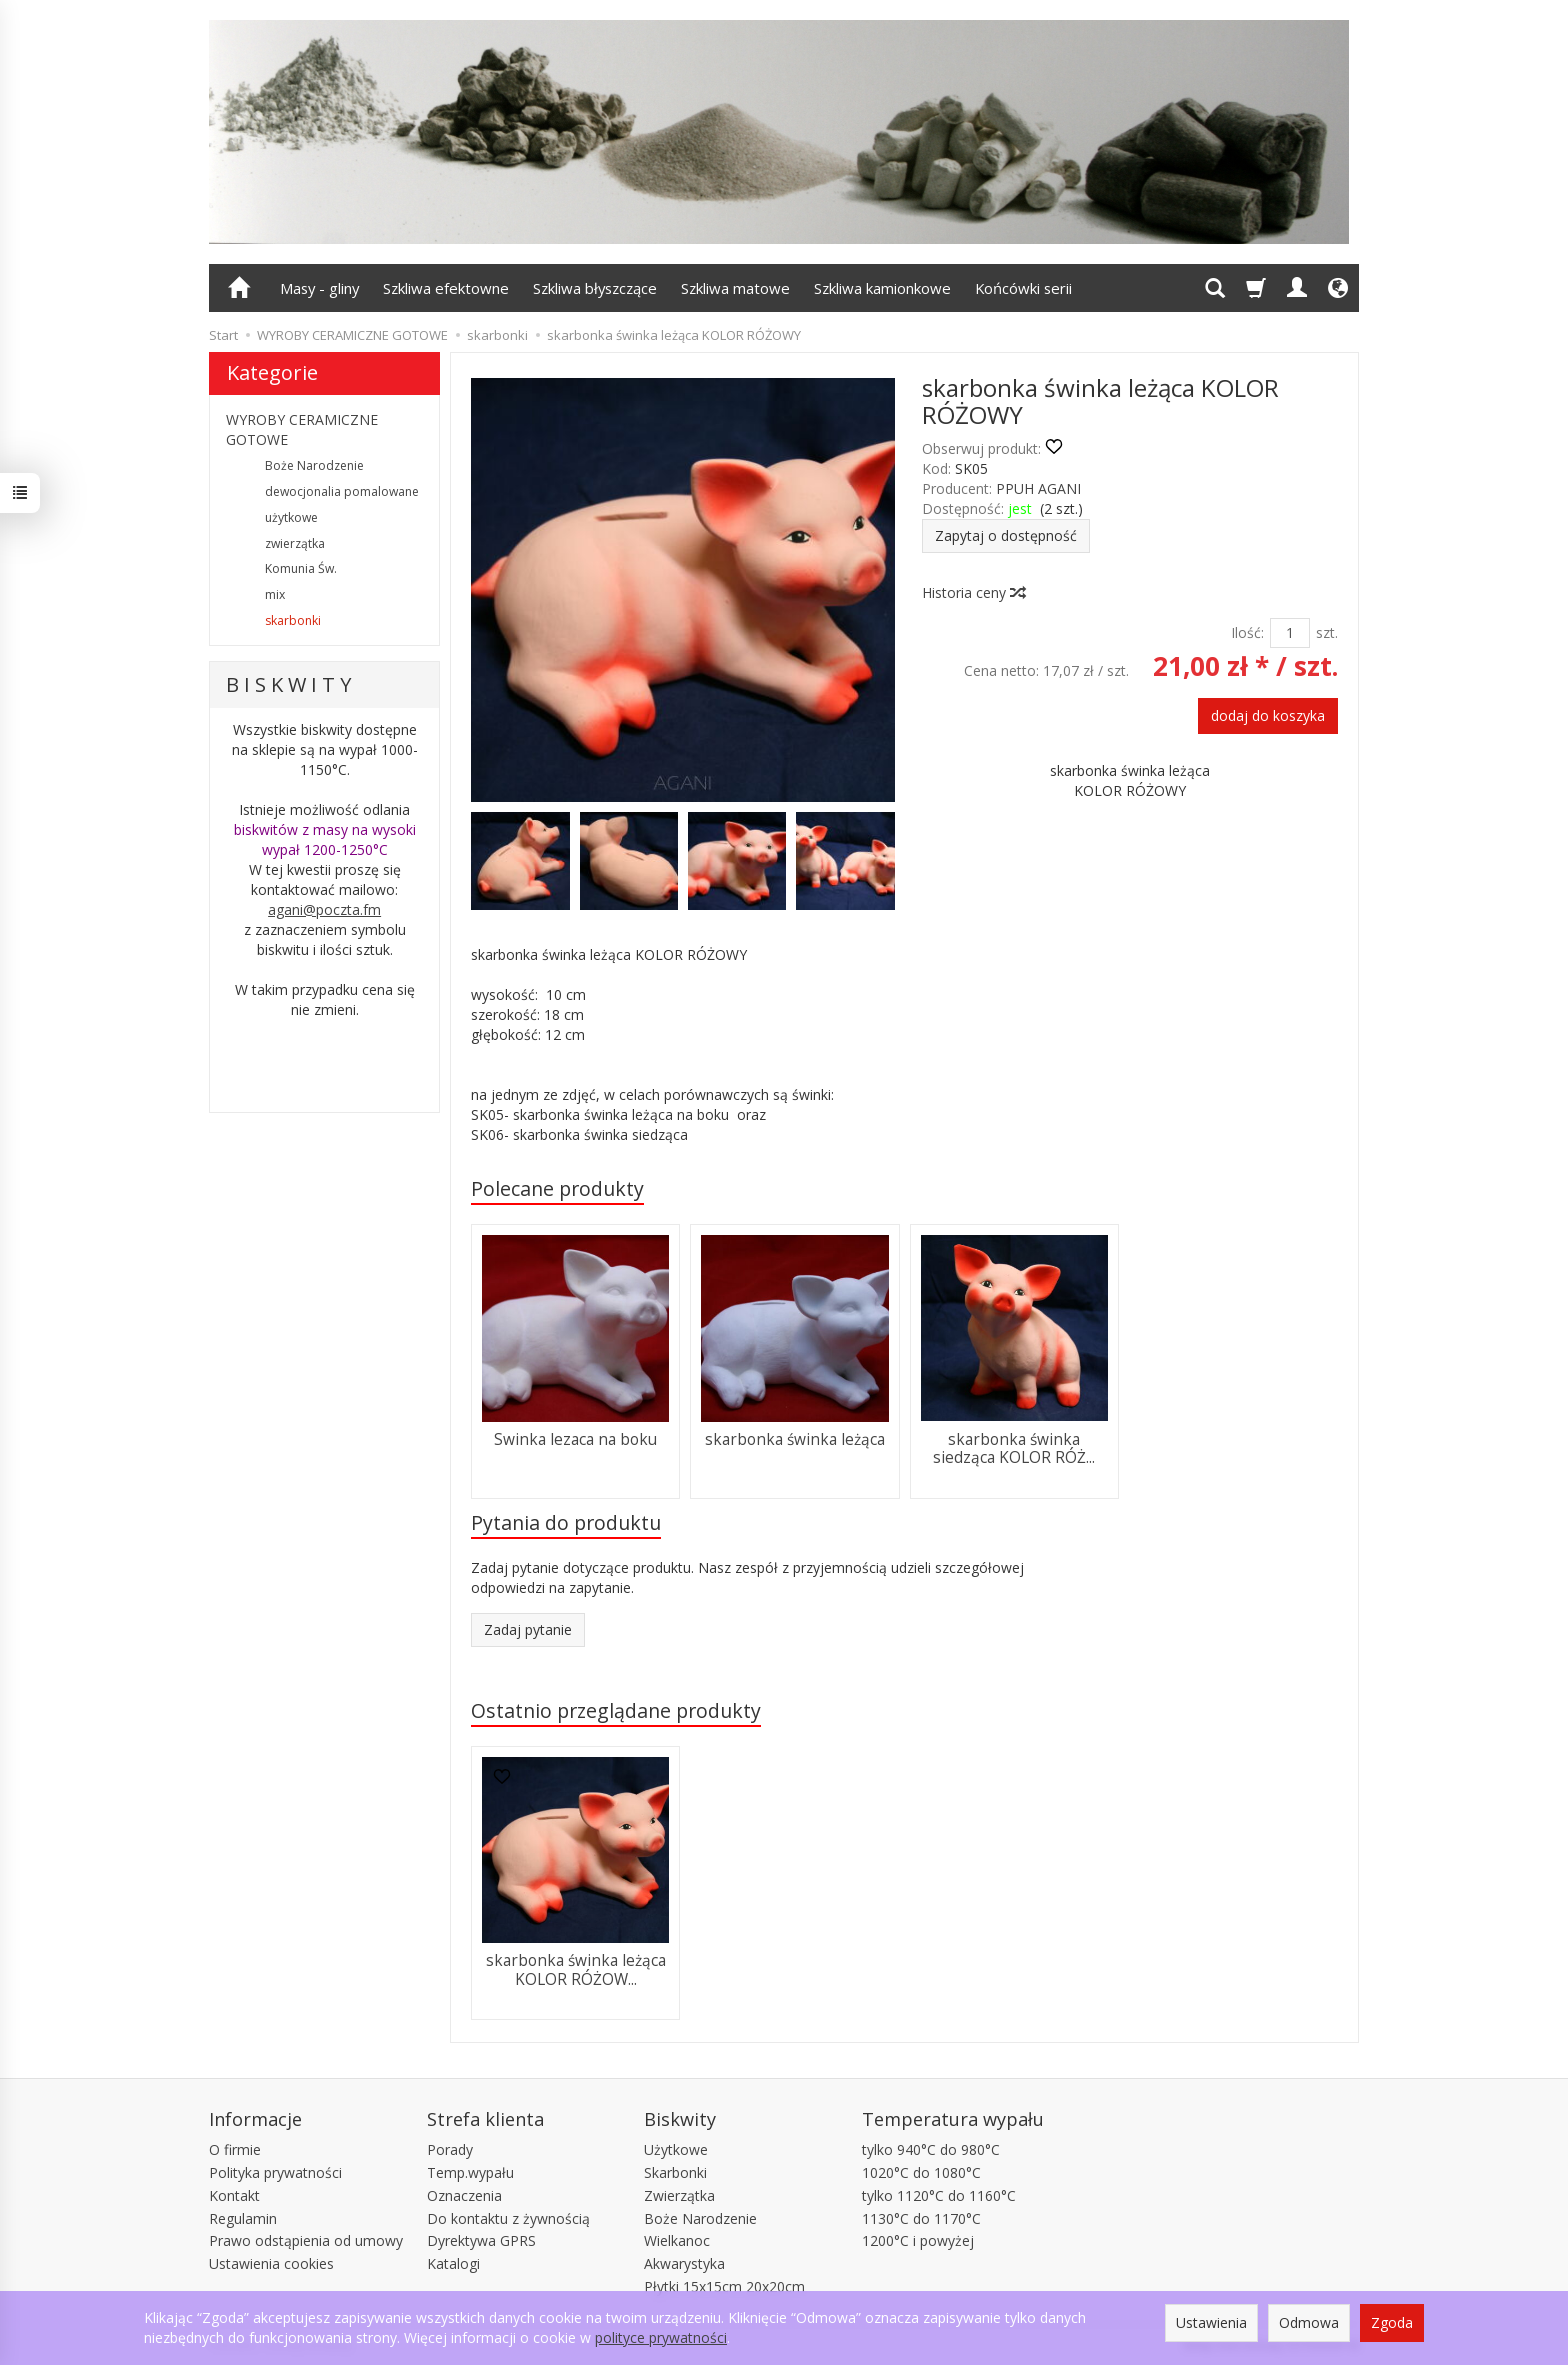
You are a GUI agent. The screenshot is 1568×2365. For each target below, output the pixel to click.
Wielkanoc (677, 2240)
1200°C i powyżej (918, 2240)
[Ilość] (1290, 633)
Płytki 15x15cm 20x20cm (724, 2286)
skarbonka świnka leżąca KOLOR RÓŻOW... (576, 1969)
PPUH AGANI (1038, 488)
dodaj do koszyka (1268, 715)
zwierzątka (295, 543)
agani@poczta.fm (324, 909)
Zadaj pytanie (528, 1629)
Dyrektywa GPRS (481, 2240)
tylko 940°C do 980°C (931, 2149)
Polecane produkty (557, 1188)
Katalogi (453, 2263)
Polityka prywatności (275, 2172)
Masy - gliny (319, 288)
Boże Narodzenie (314, 465)
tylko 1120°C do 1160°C (939, 2195)
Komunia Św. (301, 568)
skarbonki (293, 620)
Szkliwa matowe (735, 288)
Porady (450, 2149)
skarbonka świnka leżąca (795, 1439)
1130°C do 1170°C (921, 2218)
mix (275, 594)
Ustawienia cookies (271, 2263)
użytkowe (291, 517)
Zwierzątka (679, 2195)
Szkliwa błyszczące (595, 288)
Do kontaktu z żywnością (508, 2218)
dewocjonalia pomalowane (342, 491)
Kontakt (234, 2195)
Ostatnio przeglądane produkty (616, 1710)
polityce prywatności (661, 2337)
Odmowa (1309, 2322)
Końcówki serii (1023, 288)
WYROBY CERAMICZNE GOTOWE (302, 429)
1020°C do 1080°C (921, 2172)
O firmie (235, 2149)
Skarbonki (675, 2172)
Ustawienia (1211, 2322)
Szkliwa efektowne (446, 288)
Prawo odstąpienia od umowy (306, 2240)
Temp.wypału (470, 2172)
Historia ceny (973, 592)
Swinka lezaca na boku (575, 1439)
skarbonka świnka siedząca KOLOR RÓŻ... (1014, 1448)
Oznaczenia (464, 2195)
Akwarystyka (684, 2263)
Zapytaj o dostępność (1006, 535)
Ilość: (1247, 632)
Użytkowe (676, 2149)
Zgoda (1392, 2322)
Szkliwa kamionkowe (882, 288)
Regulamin (243, 2218)
